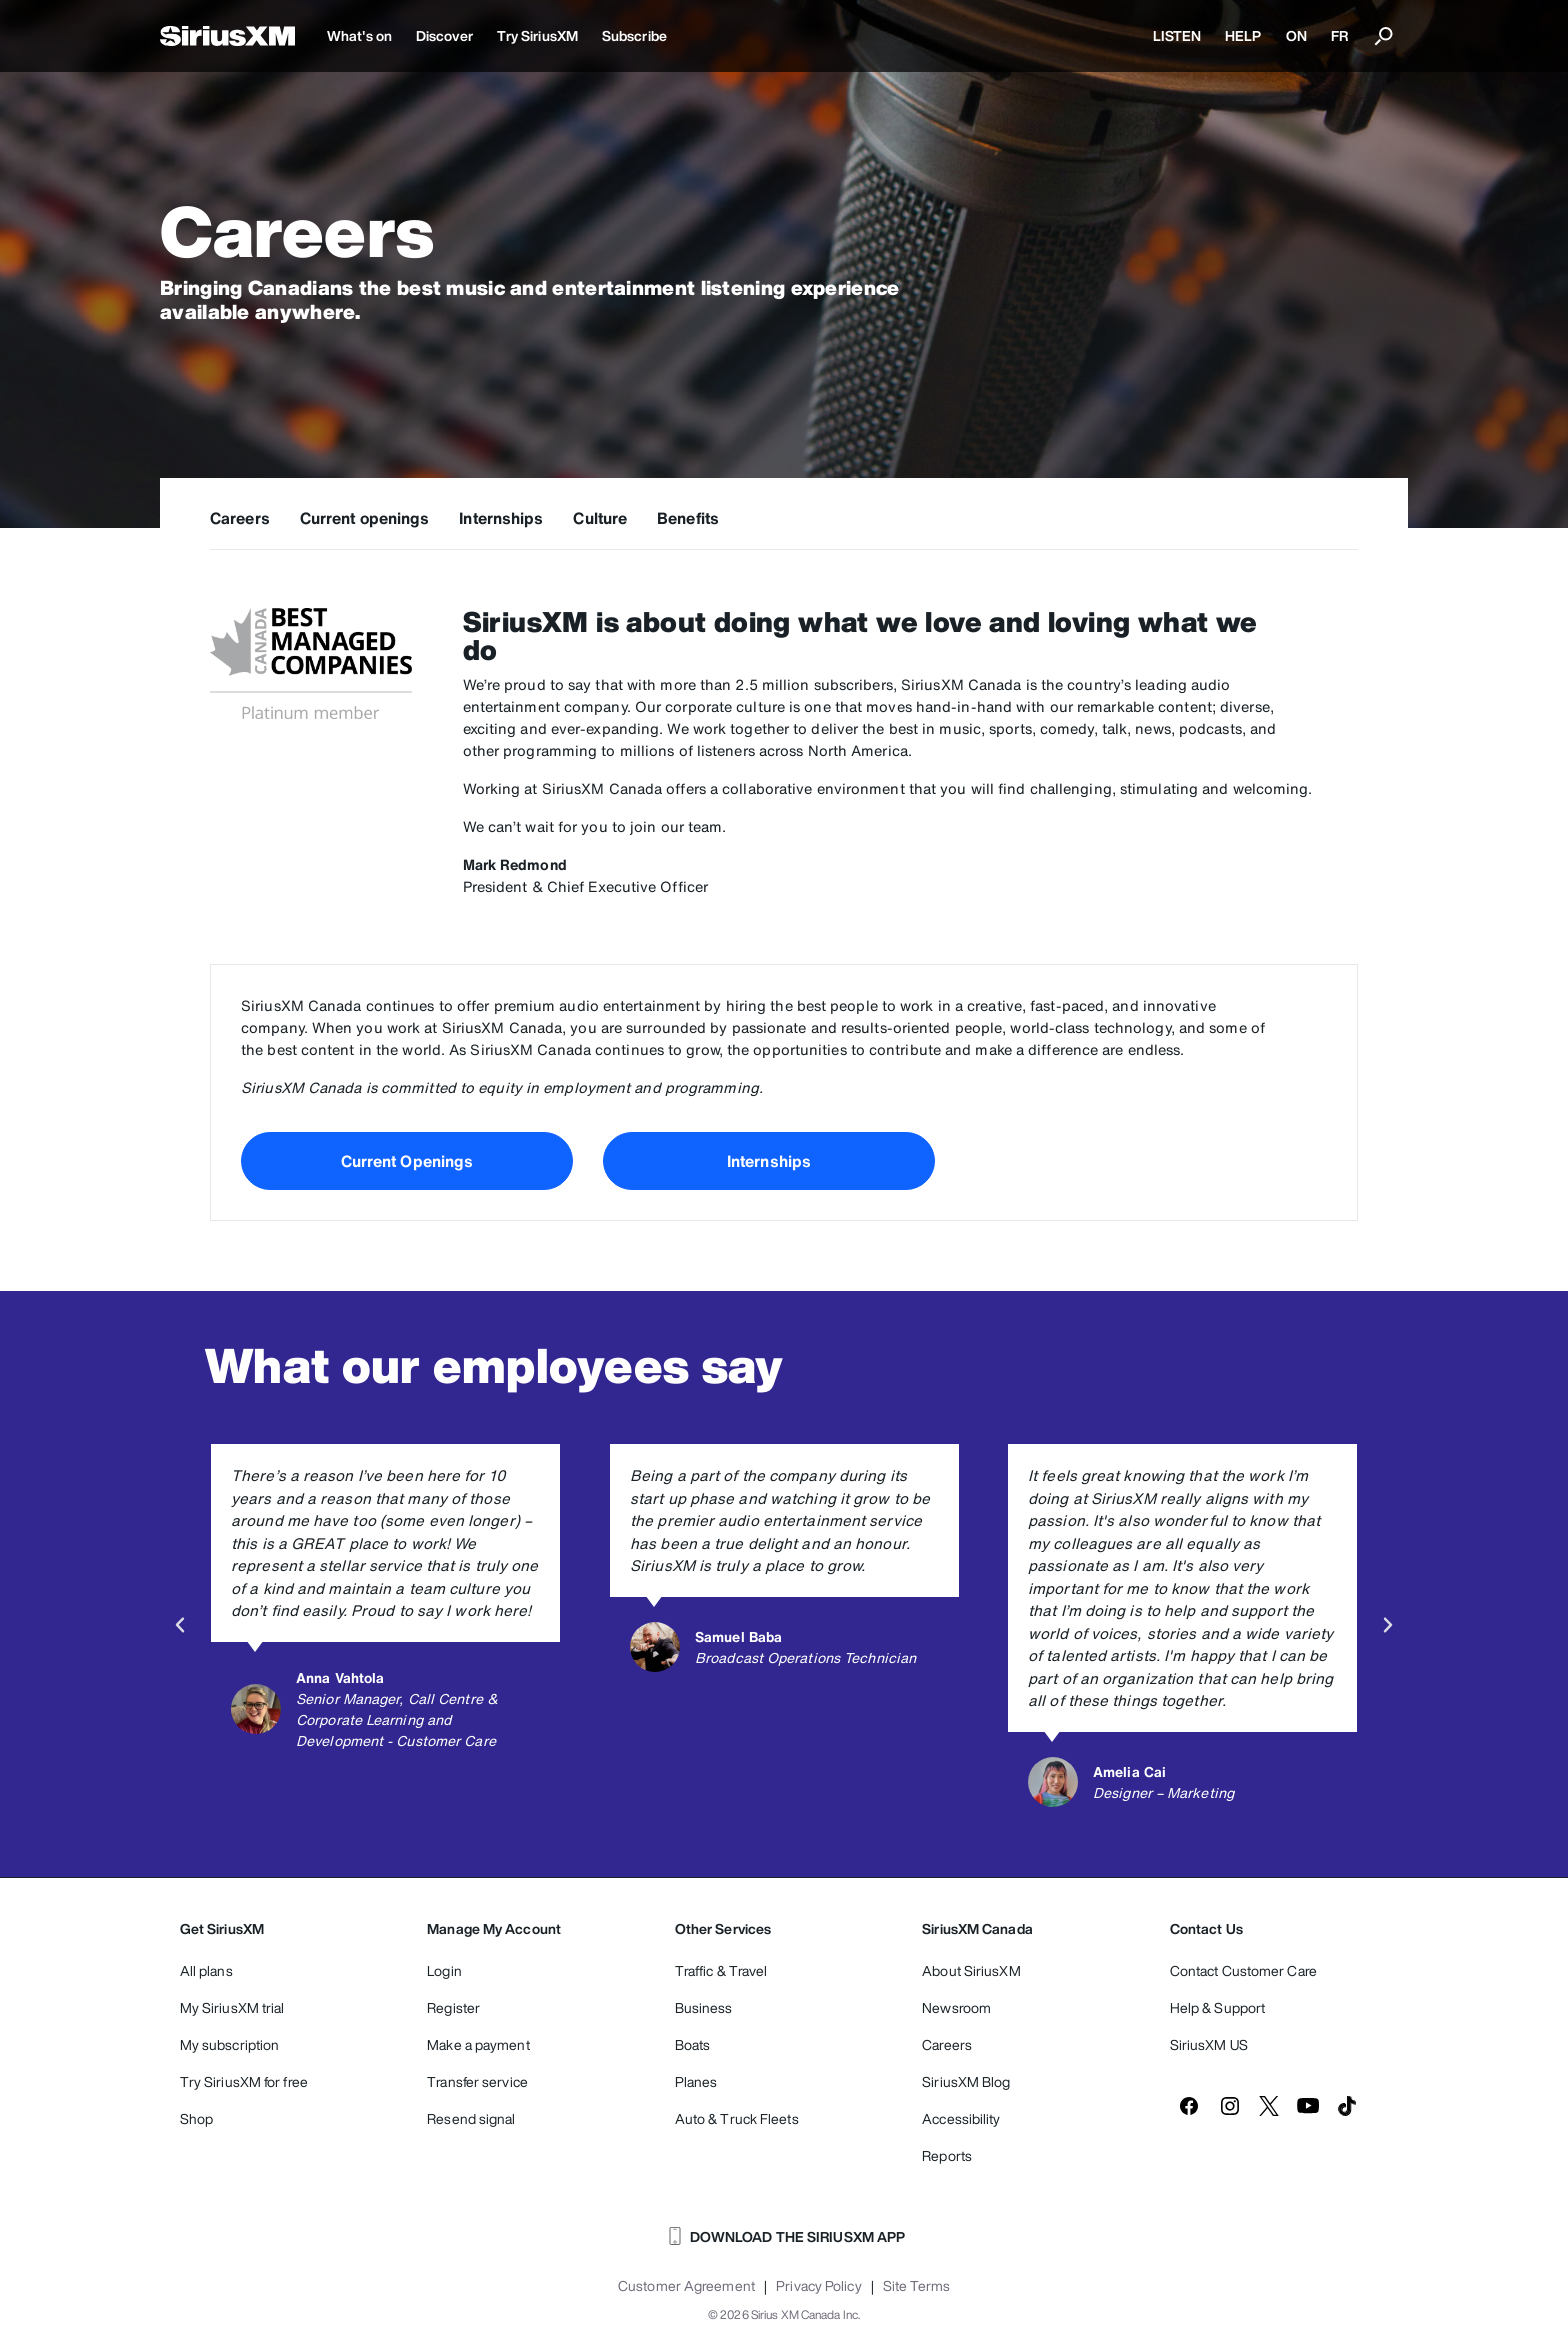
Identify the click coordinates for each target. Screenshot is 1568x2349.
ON (1296, 35)
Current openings (365, 518)
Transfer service (477, 2081)
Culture (600, 518)
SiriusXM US (1209, 2044)
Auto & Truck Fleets (737, 2118)
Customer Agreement (686, 2286)
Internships (501, 518)
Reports (947, 2155)
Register (453, 2007)
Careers (240, 518)
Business (704, 2007)
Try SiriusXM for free (244, 2081)
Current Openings (407, 1161)
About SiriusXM (971, 1970)
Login (444, 1970)
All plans (206, 1970)
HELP (1243, 35)
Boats (693, 2044)
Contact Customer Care (1243, 1970)
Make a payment (478, 2044)
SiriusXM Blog (966, 2081)
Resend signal (471, 2118)
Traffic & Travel (721, 1970)
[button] (180, 1625)
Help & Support (1217, 2007)
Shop (196, 2118)
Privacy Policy (818, 2286)
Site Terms (916, 2286)
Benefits (688, 518)
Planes (696, 2081)
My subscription (230, 2044)
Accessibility (961, 2118)
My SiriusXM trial (232, 2007)
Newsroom (956, 2007)
